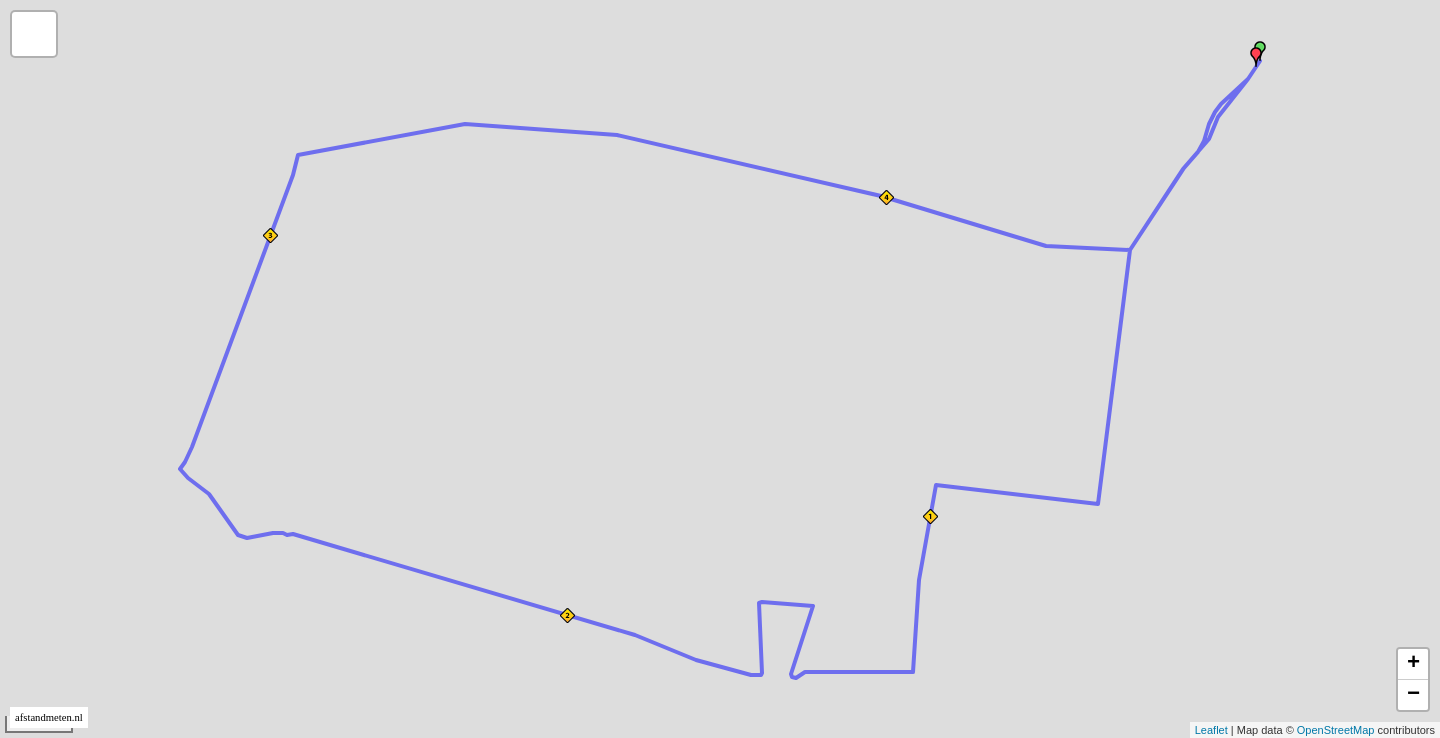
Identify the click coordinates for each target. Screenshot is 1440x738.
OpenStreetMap (1336, 730)
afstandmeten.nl (49, 717)
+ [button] (1413, 664)
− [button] (1413, 695)
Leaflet (1211, 730)
